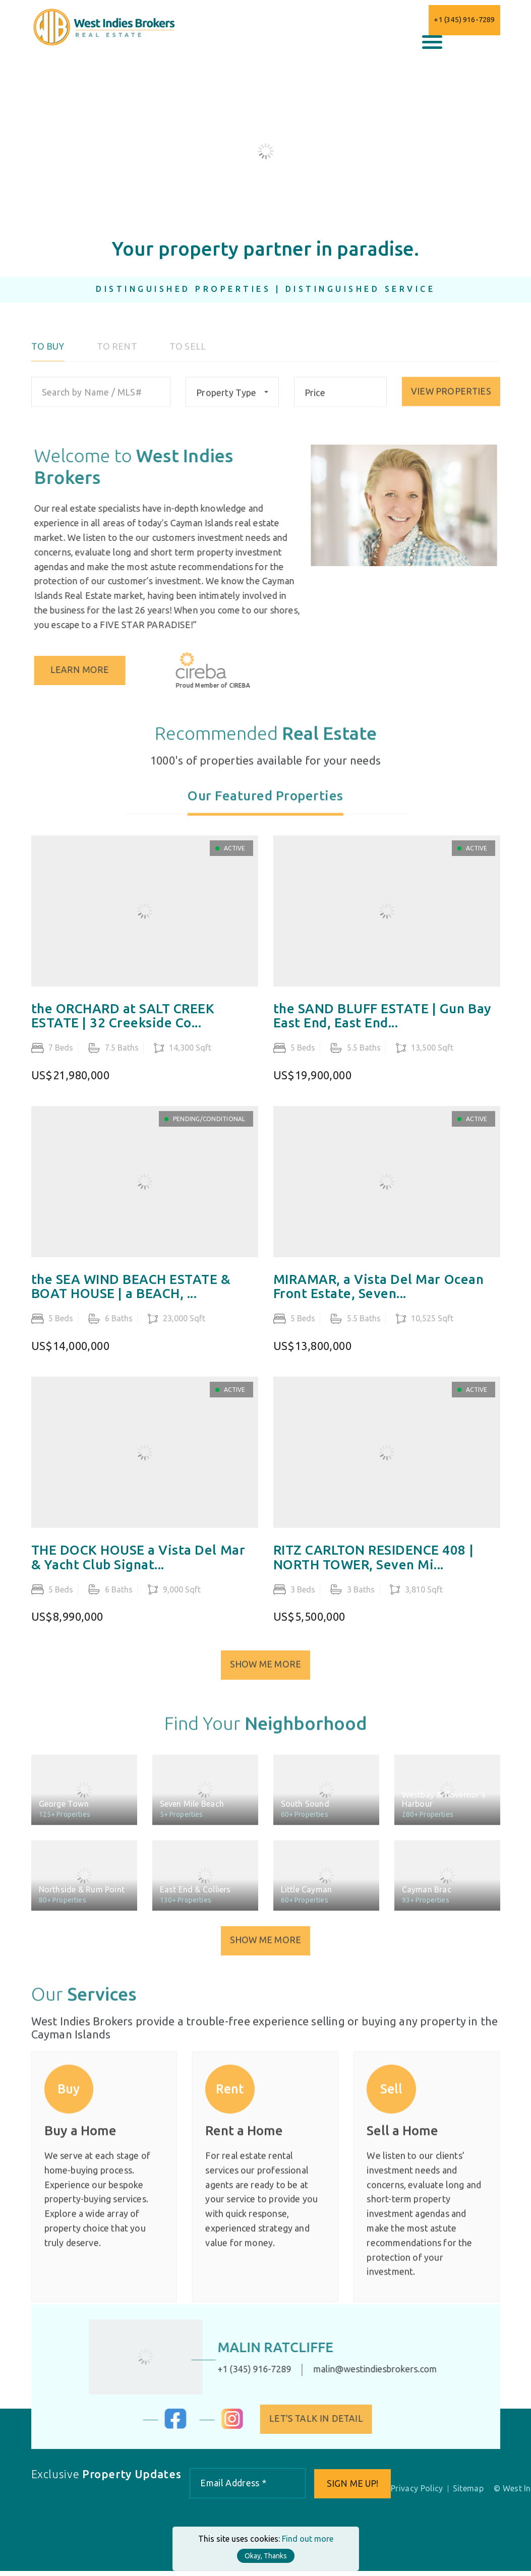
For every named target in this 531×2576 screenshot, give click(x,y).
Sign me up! (353, 2488)
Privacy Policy (419, 2493)
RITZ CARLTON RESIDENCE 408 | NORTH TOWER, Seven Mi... (373, 1571)
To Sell (187, 356)
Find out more (307, 2538)
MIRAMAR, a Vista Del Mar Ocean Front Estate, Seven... (378, 1300)
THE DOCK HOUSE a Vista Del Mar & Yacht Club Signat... (138, 1571)
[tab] (265, 812)
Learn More (91, 670)
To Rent (117, 356)
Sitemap (470, 2493)
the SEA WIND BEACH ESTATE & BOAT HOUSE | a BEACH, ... (131, 1300)
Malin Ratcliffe (265, 2351)
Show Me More (265, 1676)
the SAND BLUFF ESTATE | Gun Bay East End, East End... (382, 1029)
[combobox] (231, 402)
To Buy (48, 356)
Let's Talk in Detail (326, 2423)
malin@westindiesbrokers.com (364, 2373)
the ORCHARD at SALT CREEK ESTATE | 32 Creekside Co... (123, 1029)
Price (314, 403)
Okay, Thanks (266, 2556)
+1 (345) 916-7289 (464, 19)
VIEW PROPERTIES (450, 402)
